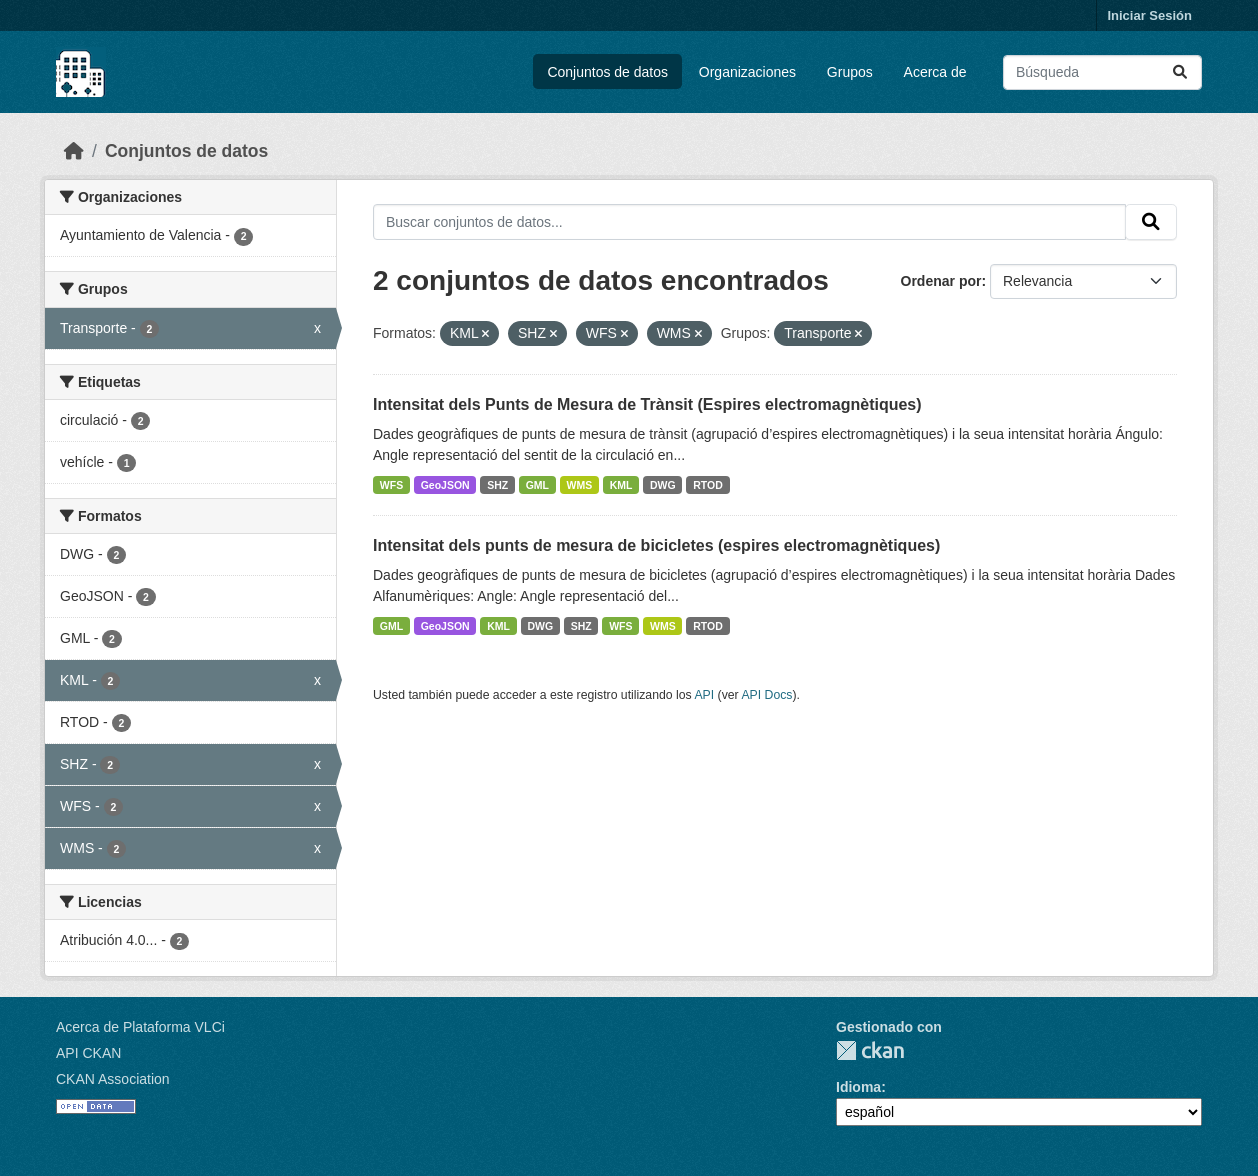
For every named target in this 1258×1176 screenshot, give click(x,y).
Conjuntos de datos (607, 72)
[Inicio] (74, 151)
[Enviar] (1180, 72)
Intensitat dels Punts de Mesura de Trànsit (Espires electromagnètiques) (647, 404)
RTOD (708, 485)
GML (537, 485)
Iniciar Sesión (1149, 15)
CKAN (870, 1050)
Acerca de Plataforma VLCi (140, 1027)
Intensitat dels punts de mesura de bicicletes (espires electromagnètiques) (656, 545)
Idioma (858, 1087)
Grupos (850, 72)
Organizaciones (747, 72)
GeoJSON (445, 485)
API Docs (766, 695)
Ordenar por (941, 281)
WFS (391, 485)
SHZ (497, 485)
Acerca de (935, 72)
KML (621, 485)
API (704, 695)
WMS (580, 485)
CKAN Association (113, 1079)
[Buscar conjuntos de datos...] (1102, 72)
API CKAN (88, 1053)
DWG (663, 485)
